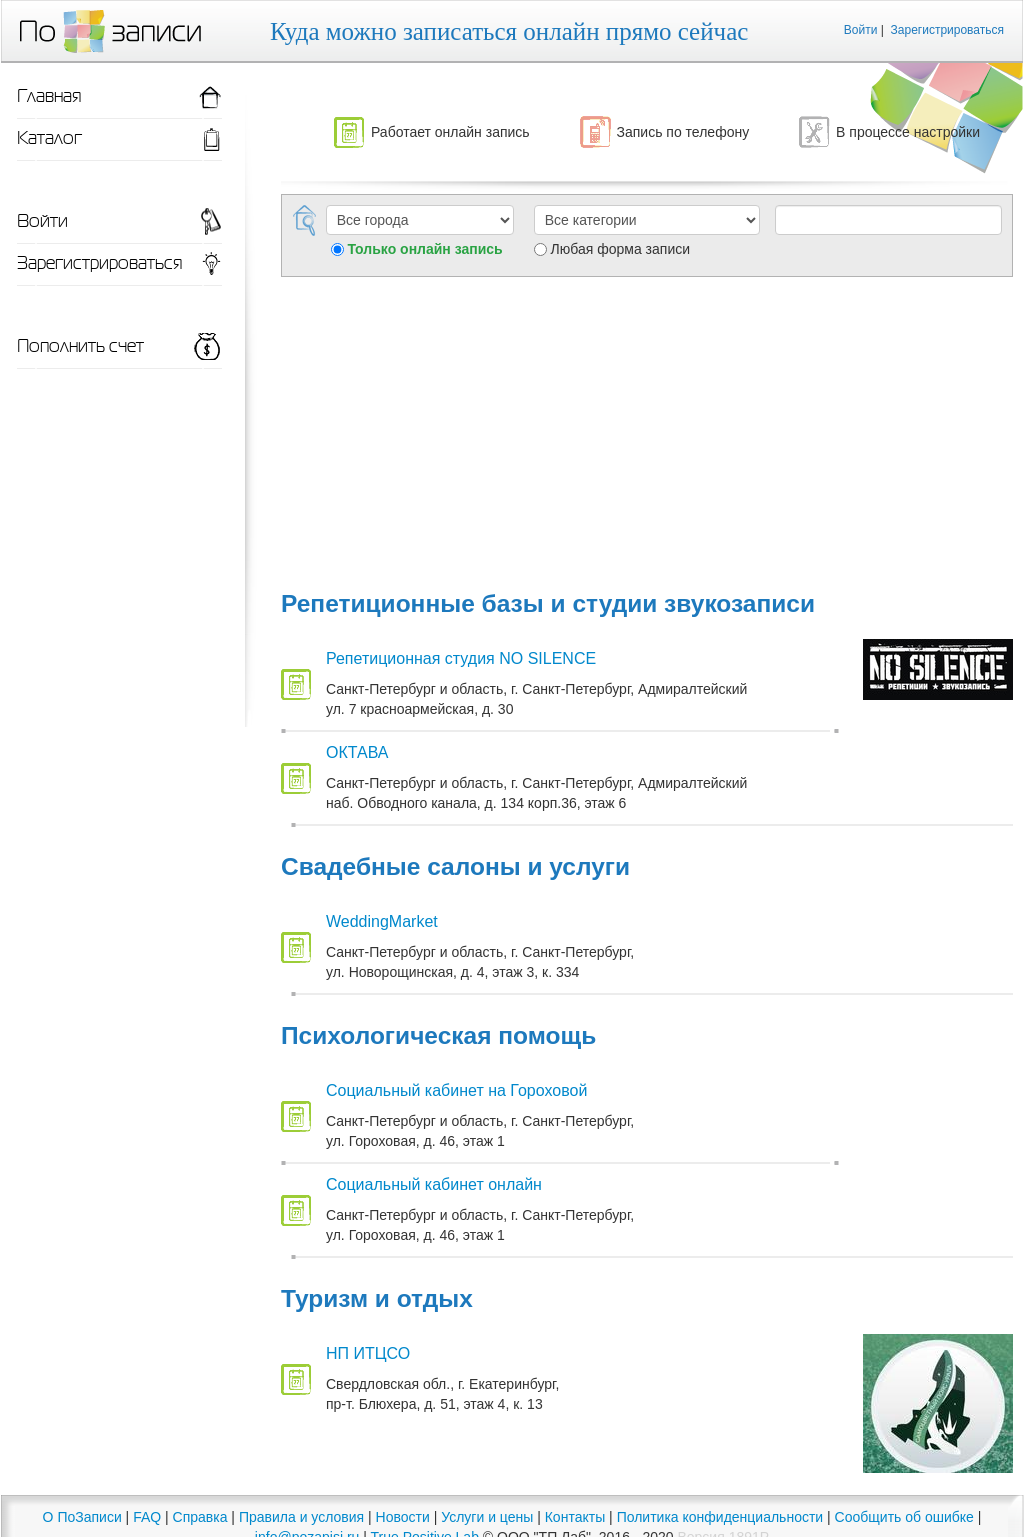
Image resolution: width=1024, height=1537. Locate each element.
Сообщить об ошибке (904, 1517)
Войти (861, 30)
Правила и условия (301, 1517)
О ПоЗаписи (82, 1517)
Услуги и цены (487, 1517)
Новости (403, 1517)
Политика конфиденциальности (720, 1517)
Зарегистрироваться (947, 30)
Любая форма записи (620, 249)
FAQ (147, 1517)
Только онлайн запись (424, 249)
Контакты (575, 1517)
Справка (200, 1517)
